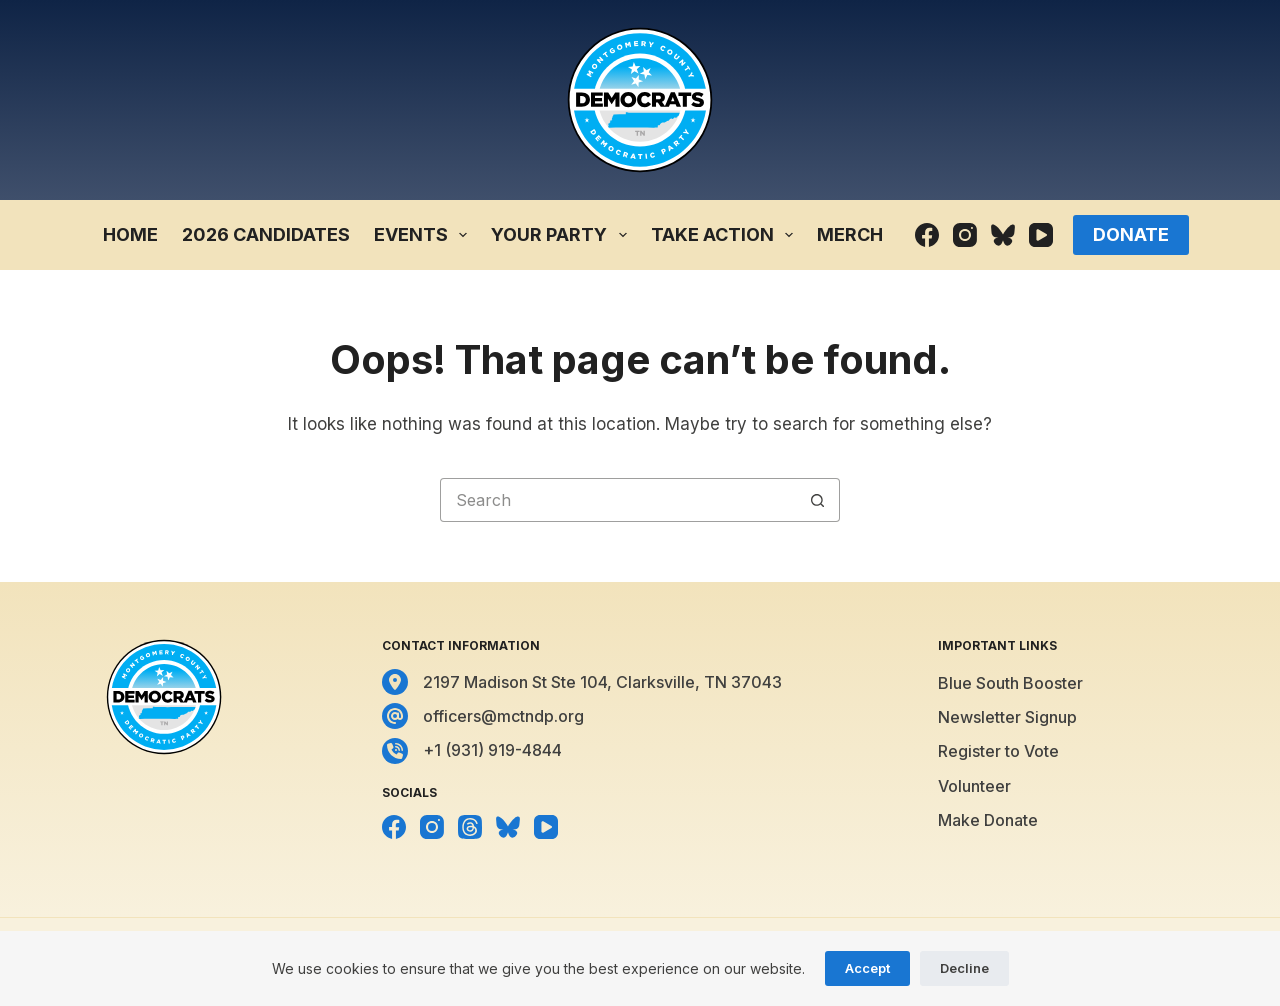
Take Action (726, 235)
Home (130, 234)
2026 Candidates (266, 234)
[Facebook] (927, 235)
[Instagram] (965, 235)
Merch (850, 234)
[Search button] (818, 500)
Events (425, 235)
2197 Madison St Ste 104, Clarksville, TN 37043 (602, 682)
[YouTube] (1041, 235)
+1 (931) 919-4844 (492, 750)
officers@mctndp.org (503, 716)
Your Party (563, 235)
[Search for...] (618, 500)
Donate (1131, 234)
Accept (867, 968)
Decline (964, 968)
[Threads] (470, 827)
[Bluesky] (1003, 235)
